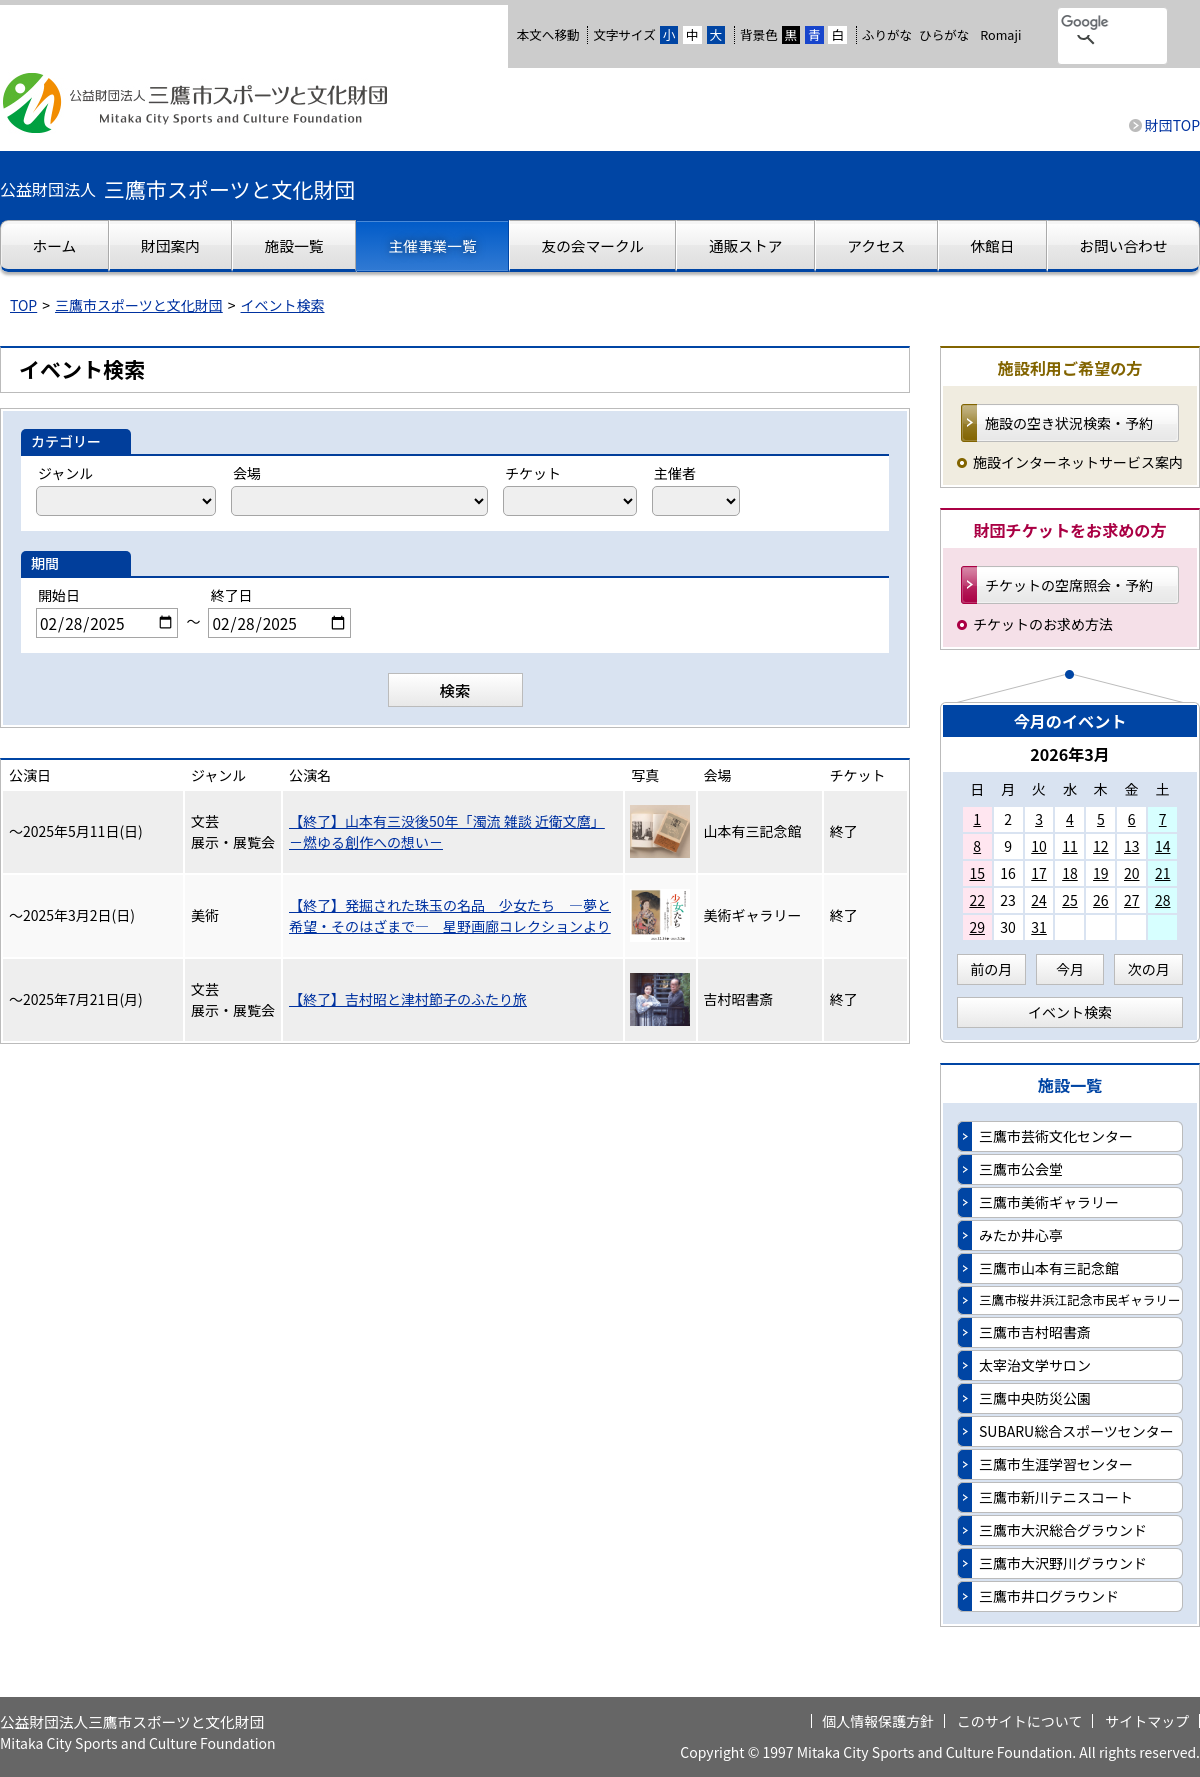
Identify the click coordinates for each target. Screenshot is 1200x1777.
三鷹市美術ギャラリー (1049, 1202)
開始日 (59, 595)
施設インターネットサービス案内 (1078, 462)
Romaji (1000, 35)
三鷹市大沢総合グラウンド (1063, 1530)
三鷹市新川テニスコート (1056, 1497)
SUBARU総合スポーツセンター (1076, 1431)
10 (1039, 846)
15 (977, 873)
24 (1039, 900)
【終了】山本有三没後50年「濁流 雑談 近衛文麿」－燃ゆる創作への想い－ (447, 831)
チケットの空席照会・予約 (1069, 585)
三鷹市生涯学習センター (1056, 1464)
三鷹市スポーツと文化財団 (139, 305)
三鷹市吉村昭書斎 (1035, 1332)
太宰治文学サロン (1035, 1365)
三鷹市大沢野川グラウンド (1063, 1563)
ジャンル (65, 473)
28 (1163, 900)
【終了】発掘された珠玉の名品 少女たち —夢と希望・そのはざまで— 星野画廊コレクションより (450, 915)
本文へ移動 (547, 34)
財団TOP (1172, 125)
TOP (23, 305)
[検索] (1086, 23)
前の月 (991, 969)
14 (1163, 846)
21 (1163, 873)
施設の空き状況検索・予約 (1069, 423)
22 (977, 900)
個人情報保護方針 (878, 1721)
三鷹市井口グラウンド (1049, 1596)
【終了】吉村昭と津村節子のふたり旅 (408, 999)
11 (1070, 846)
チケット (533, 473)
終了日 (231, 595)
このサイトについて (1020, 1721)
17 (1039, 873)
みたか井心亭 (1021, 1235)
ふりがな (887, 34)
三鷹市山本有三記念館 (1049, 1268)
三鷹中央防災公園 (1035, 1398)
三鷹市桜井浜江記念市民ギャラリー (1080, 1299)
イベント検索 (283, 305)
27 (1132, 900)
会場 (247, 473)
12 (1101, 846)
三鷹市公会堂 (1021, 1169)
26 (1101, 900)
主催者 (675, 473)
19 (1101, 873)
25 (1070, 900)
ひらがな (944, 35)
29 (977, 927)
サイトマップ (1147, 1721)
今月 (1070, 969)
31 (1039, 927)
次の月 (1149, 969)
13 (1132, 846)
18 (1070, 873)
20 (1132, 873)
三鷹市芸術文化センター (1056, 1136)
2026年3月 (1070, 754)
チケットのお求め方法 (1043, 624)
